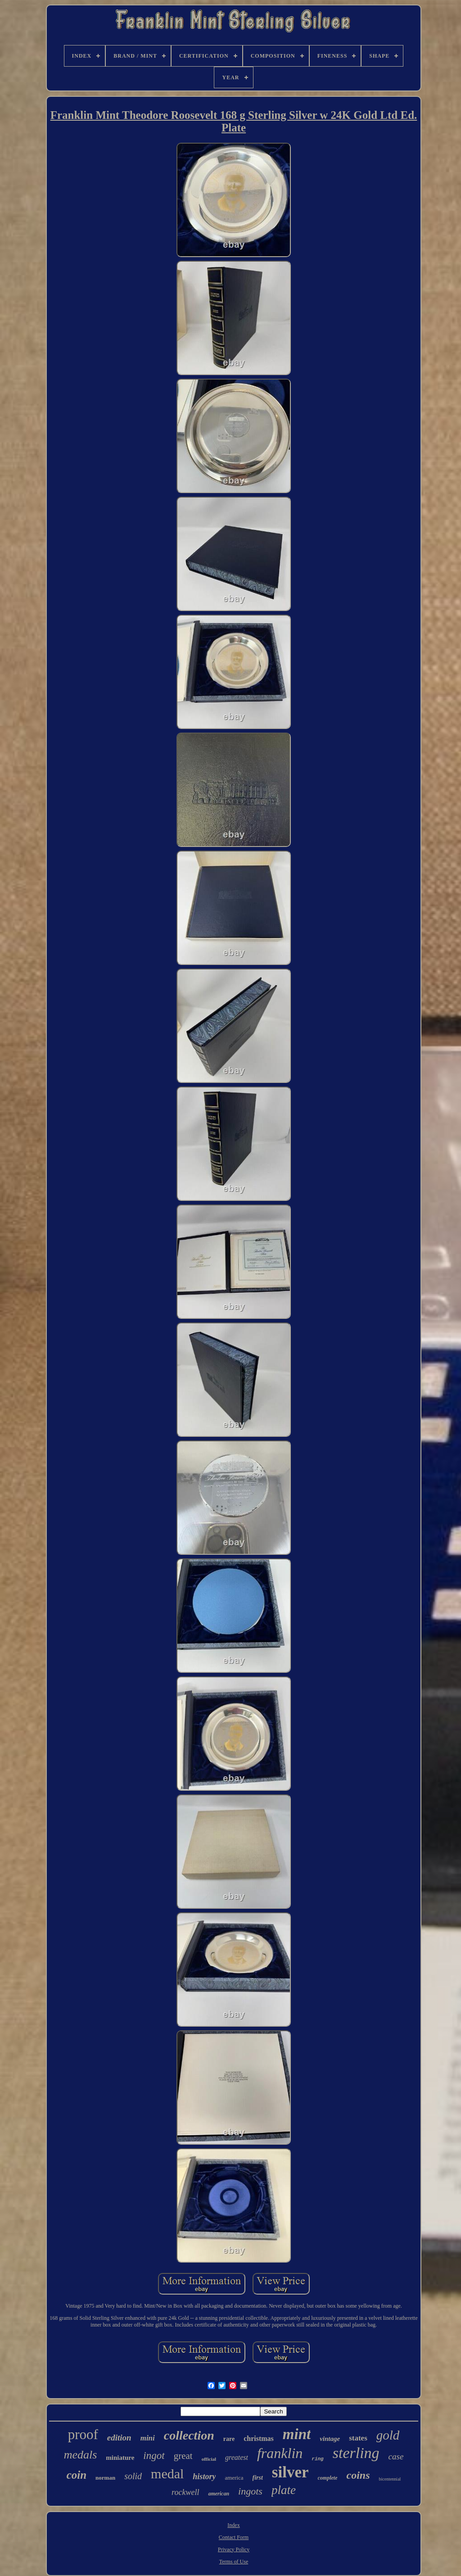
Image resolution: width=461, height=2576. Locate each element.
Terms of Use (233, 2561)
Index (233, 2525)
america (234, 2477)
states (358, 2438)
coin (76, 2475)
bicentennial (390, 2478)
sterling (356, 2453)
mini (147, 2438)
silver (290, 2472)
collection (189, 2435)
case (396, 2456)
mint (297, 2434)
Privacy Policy (233, 2549)
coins (358, 2475)
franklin (280, 2453)
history (204, 2476)
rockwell (185, 2492)
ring (317, 2459)
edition (119, 2437)
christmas (259, 2438)
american (218, 2493)
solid (133, 2476)
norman (105, 2477)
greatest (236, 2457)
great (183, 2455)
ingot (153, 2455)
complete (328, 2478)
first (258, 2477)
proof (83, 2434)
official (209, 2459)
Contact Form (234, 2537)
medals (80, 2454)
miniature (120, 2457)
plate (283, 2490)
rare (229, 2439)
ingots (250, 2491)
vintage (330, 2438)
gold (388, 2435)
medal (167, 2473)
